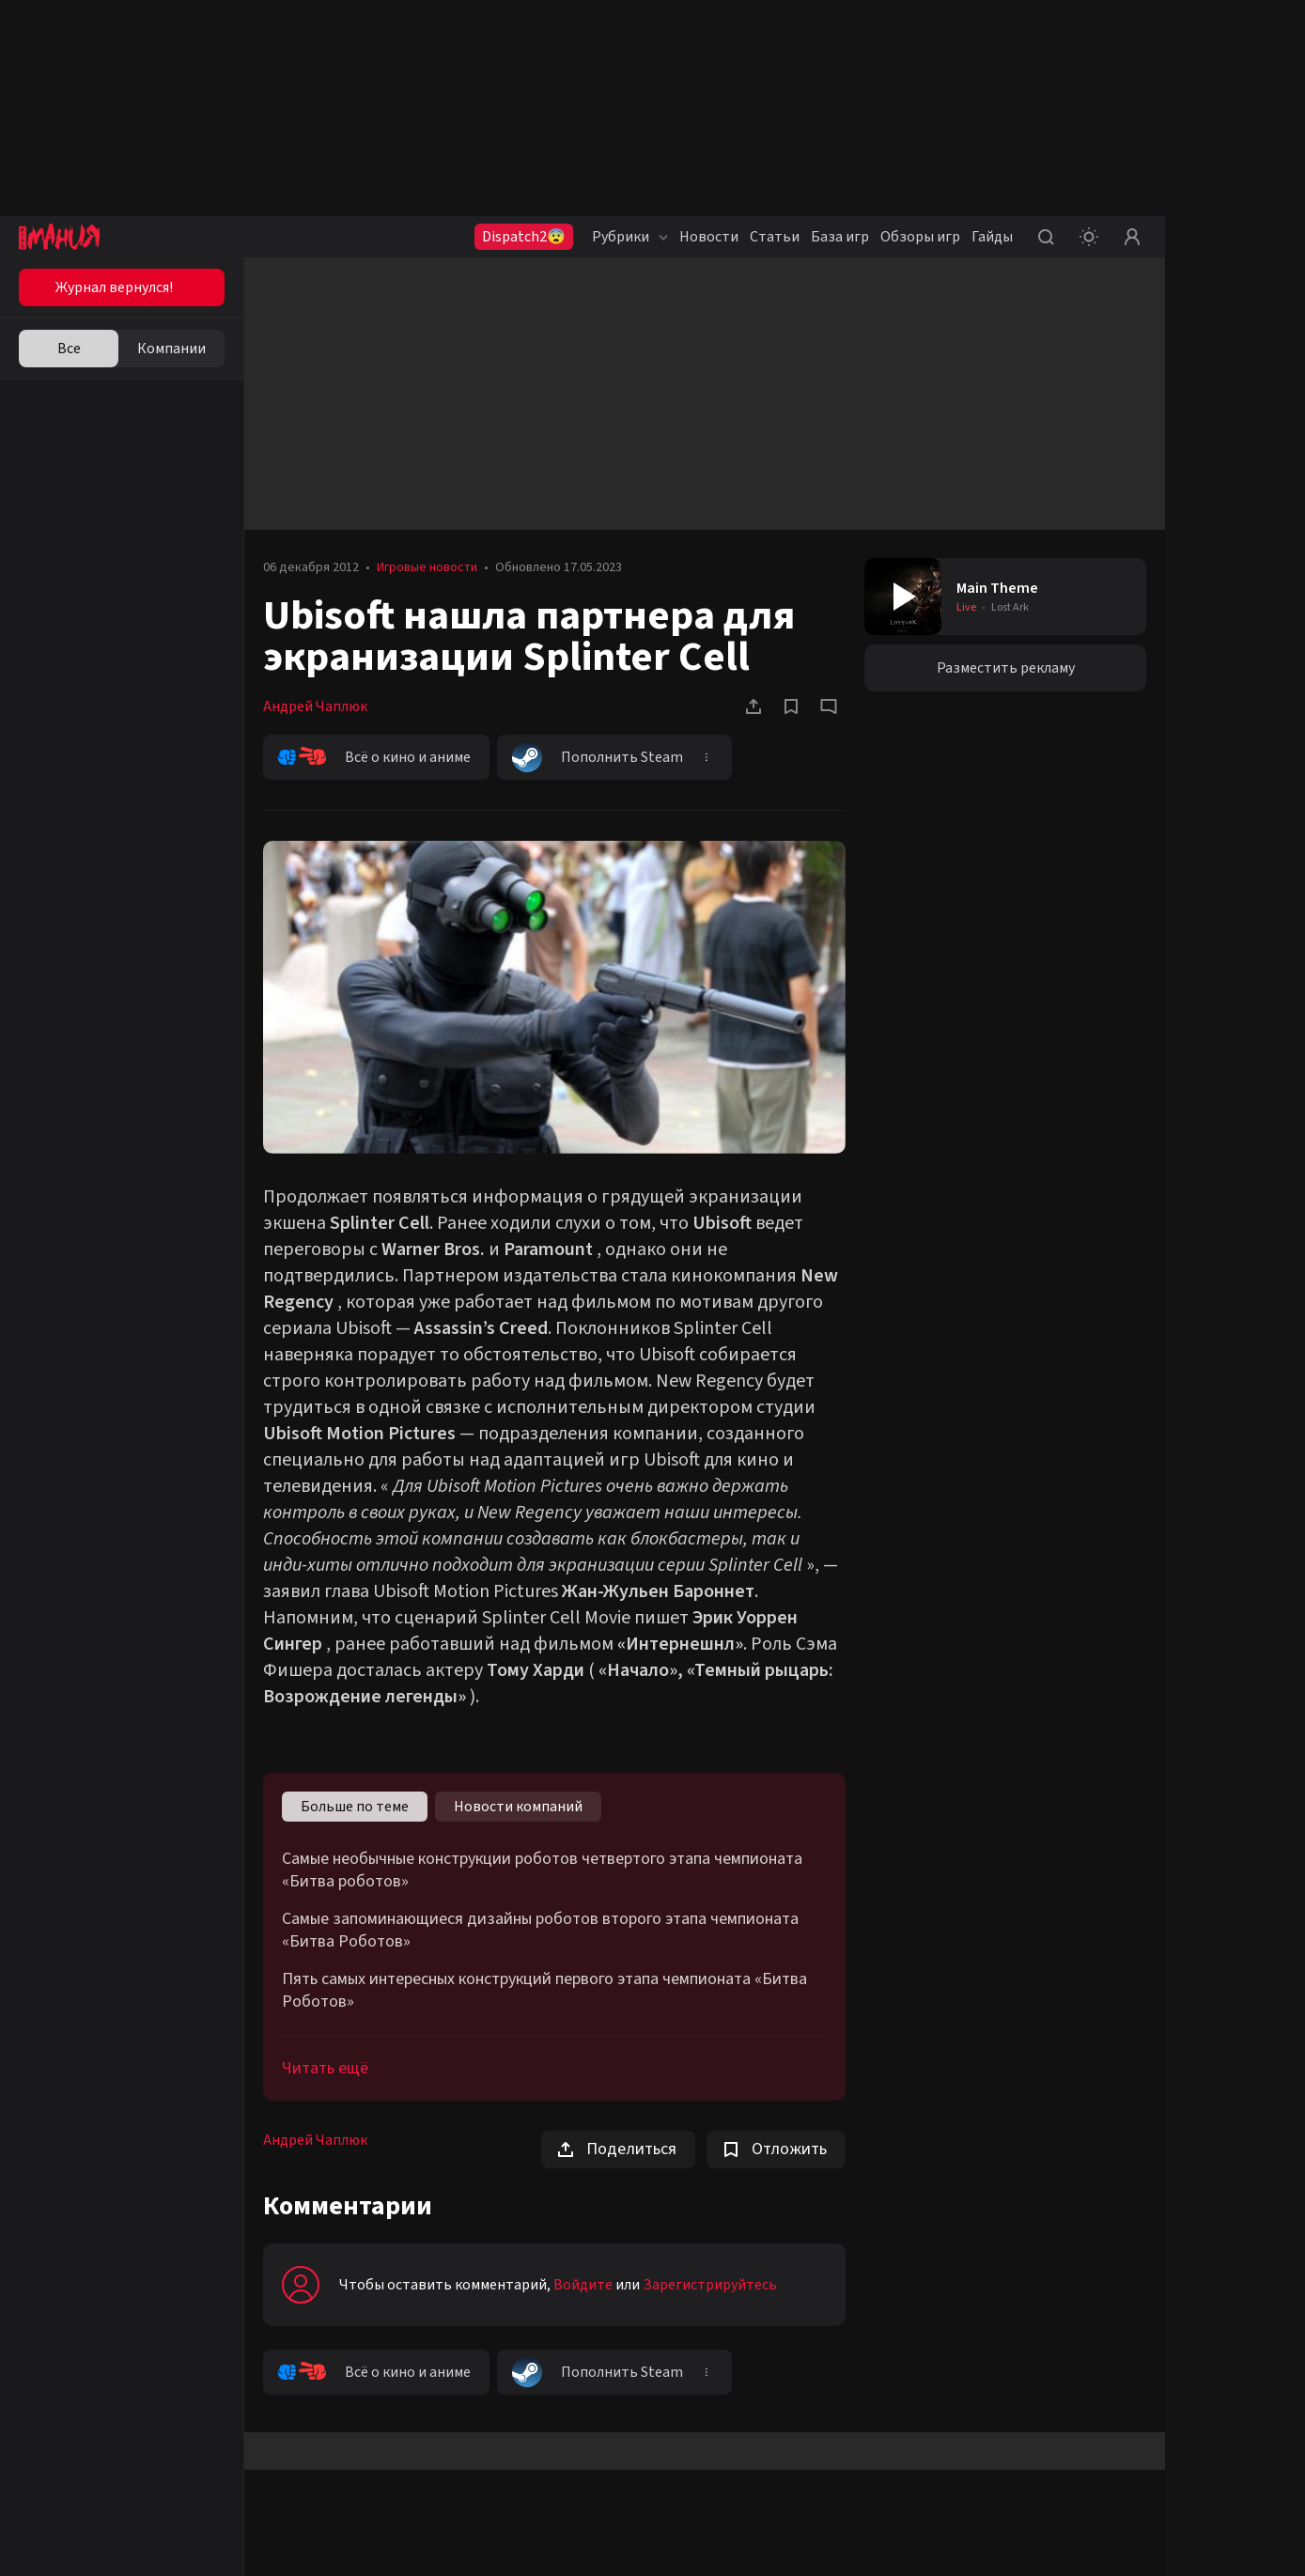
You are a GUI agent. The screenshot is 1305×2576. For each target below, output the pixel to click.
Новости (708, 236)
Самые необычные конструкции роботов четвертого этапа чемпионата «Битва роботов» (542, 1870)
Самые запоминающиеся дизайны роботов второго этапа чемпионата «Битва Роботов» (540, 1930)
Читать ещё (325, 2068)
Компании (171, 348)
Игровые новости (427, 567)
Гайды (992, 236)
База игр (840, 236)
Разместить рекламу (1006, 668)
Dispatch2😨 (524, 236)
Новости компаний (518, 1806)
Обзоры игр (920, 236)
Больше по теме (355, 1806)
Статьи (775, 236)
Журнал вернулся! (114, 287)
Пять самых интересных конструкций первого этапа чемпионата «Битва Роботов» (544, 1990)
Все (69, 348)
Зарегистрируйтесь (710, 2284)
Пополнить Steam (597, 757)
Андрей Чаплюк (315, 706)
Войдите (583, 2284)
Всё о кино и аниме (374, 757)
